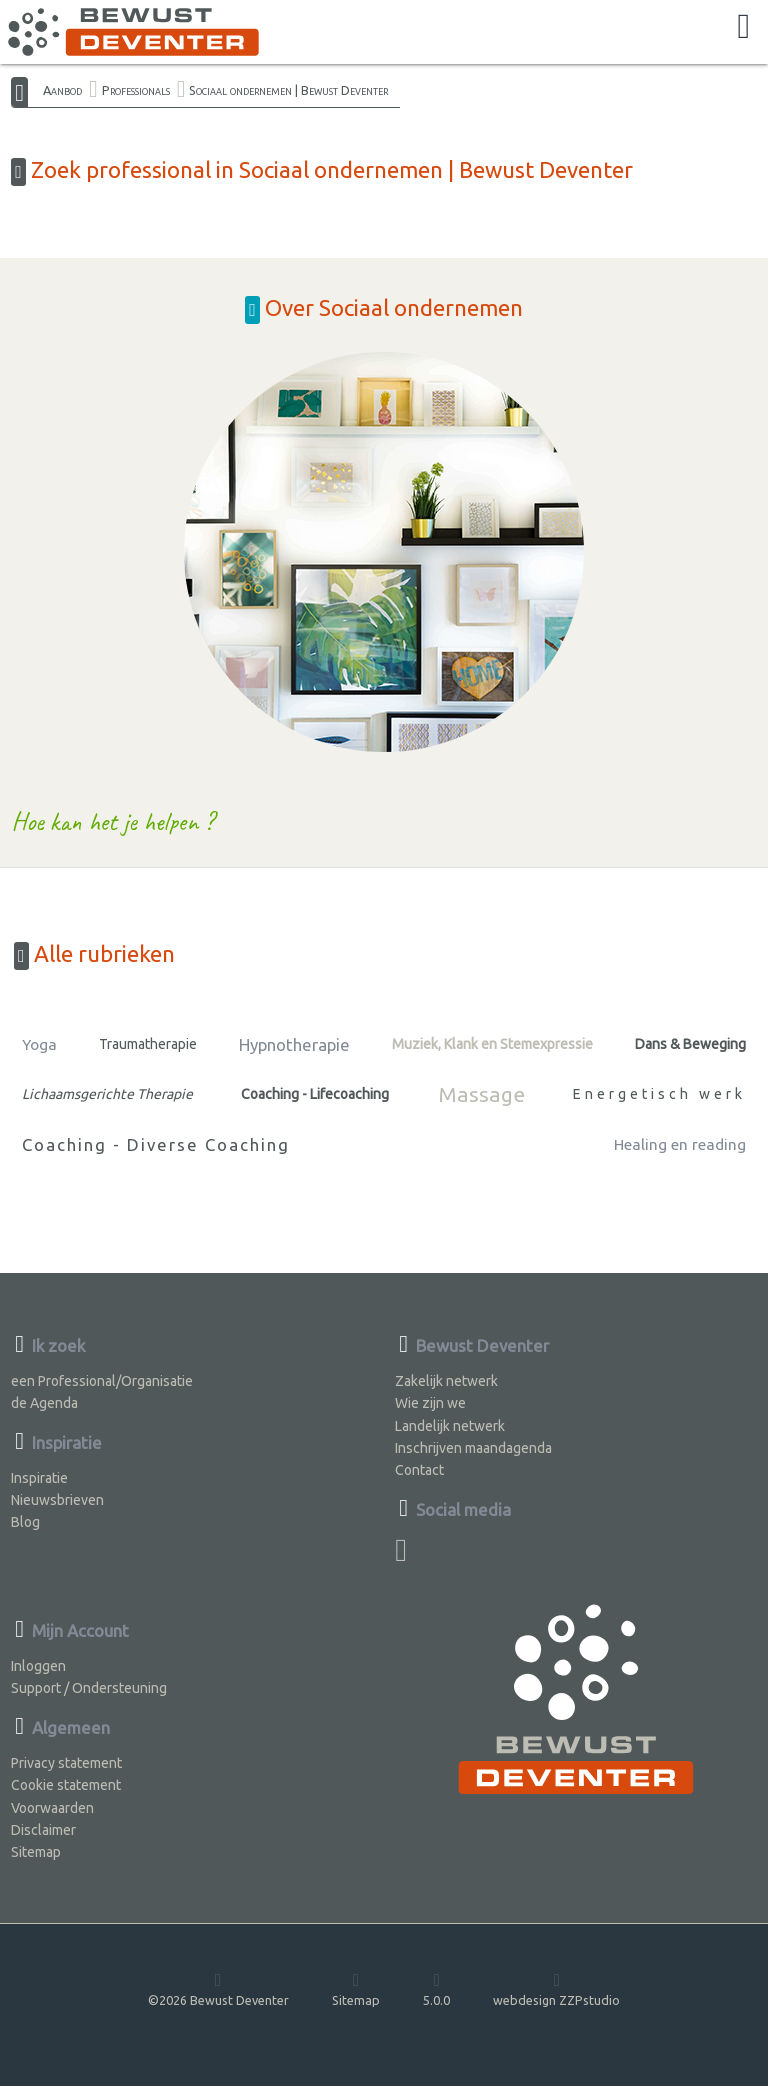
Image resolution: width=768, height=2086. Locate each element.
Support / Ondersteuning (89, 1688)
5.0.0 (436, 1988)
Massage (481, 1094)
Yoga (39, 1044)
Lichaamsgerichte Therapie (107, 1094)
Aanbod (62, 90)
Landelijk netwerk (450, 1426)
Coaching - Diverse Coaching (156, 1144)
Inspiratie (39, 1478)
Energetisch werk (659, 1094)
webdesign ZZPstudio (556, 1988)
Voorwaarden (52, 1808)
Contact (419, 1470)
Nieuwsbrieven (57, 1500)
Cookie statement (66, 1785)
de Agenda (44, 1403)
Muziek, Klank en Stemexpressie (492, 1044)
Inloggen (38, 1666)
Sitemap (36, 1852)
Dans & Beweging (690, 1044)
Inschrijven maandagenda (473, 1448)
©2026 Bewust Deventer (218, 1988)
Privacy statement (66, 1763)
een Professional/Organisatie (102, 1381)
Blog (25, 1522)
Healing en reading (680, 1144)
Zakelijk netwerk (446, 1381)
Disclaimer (43, 1830)
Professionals (136, 90)
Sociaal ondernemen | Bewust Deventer (288, 90)
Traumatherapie (148, 1044)
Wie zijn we (430, 1403)
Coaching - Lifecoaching (315, 1094)
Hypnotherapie (294, 1044)
